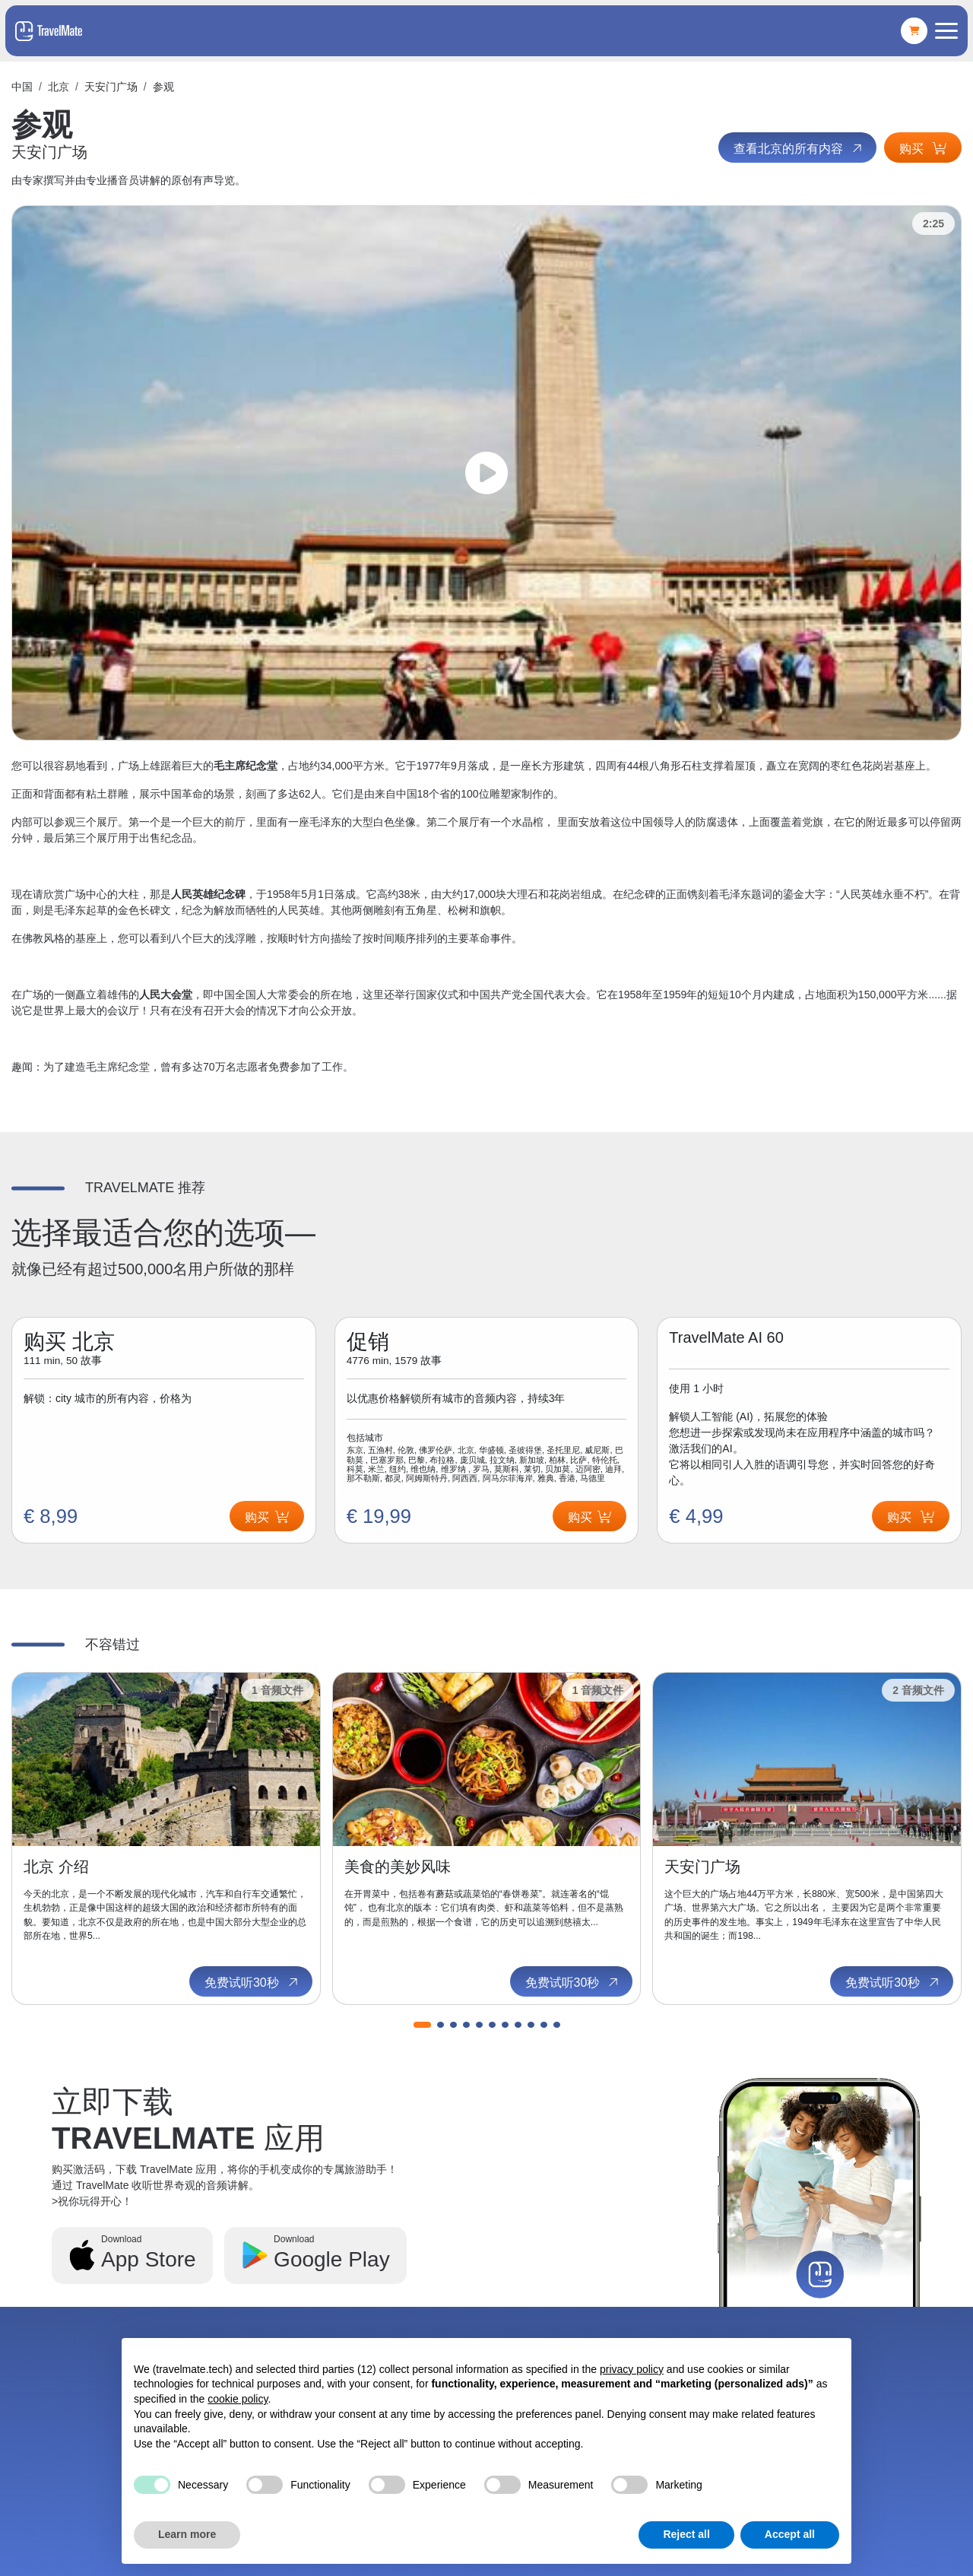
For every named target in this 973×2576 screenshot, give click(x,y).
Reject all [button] (686, 2534)
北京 (58, 87)
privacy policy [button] (632, 2369)
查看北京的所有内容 (799, 148)
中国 (22, 87)
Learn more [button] (187, 2534)
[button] (422, 2025)
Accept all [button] (790, 2534)
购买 (922, 148)
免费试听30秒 (252, 1982)
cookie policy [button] (238, 2399)
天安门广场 (111, 87)
